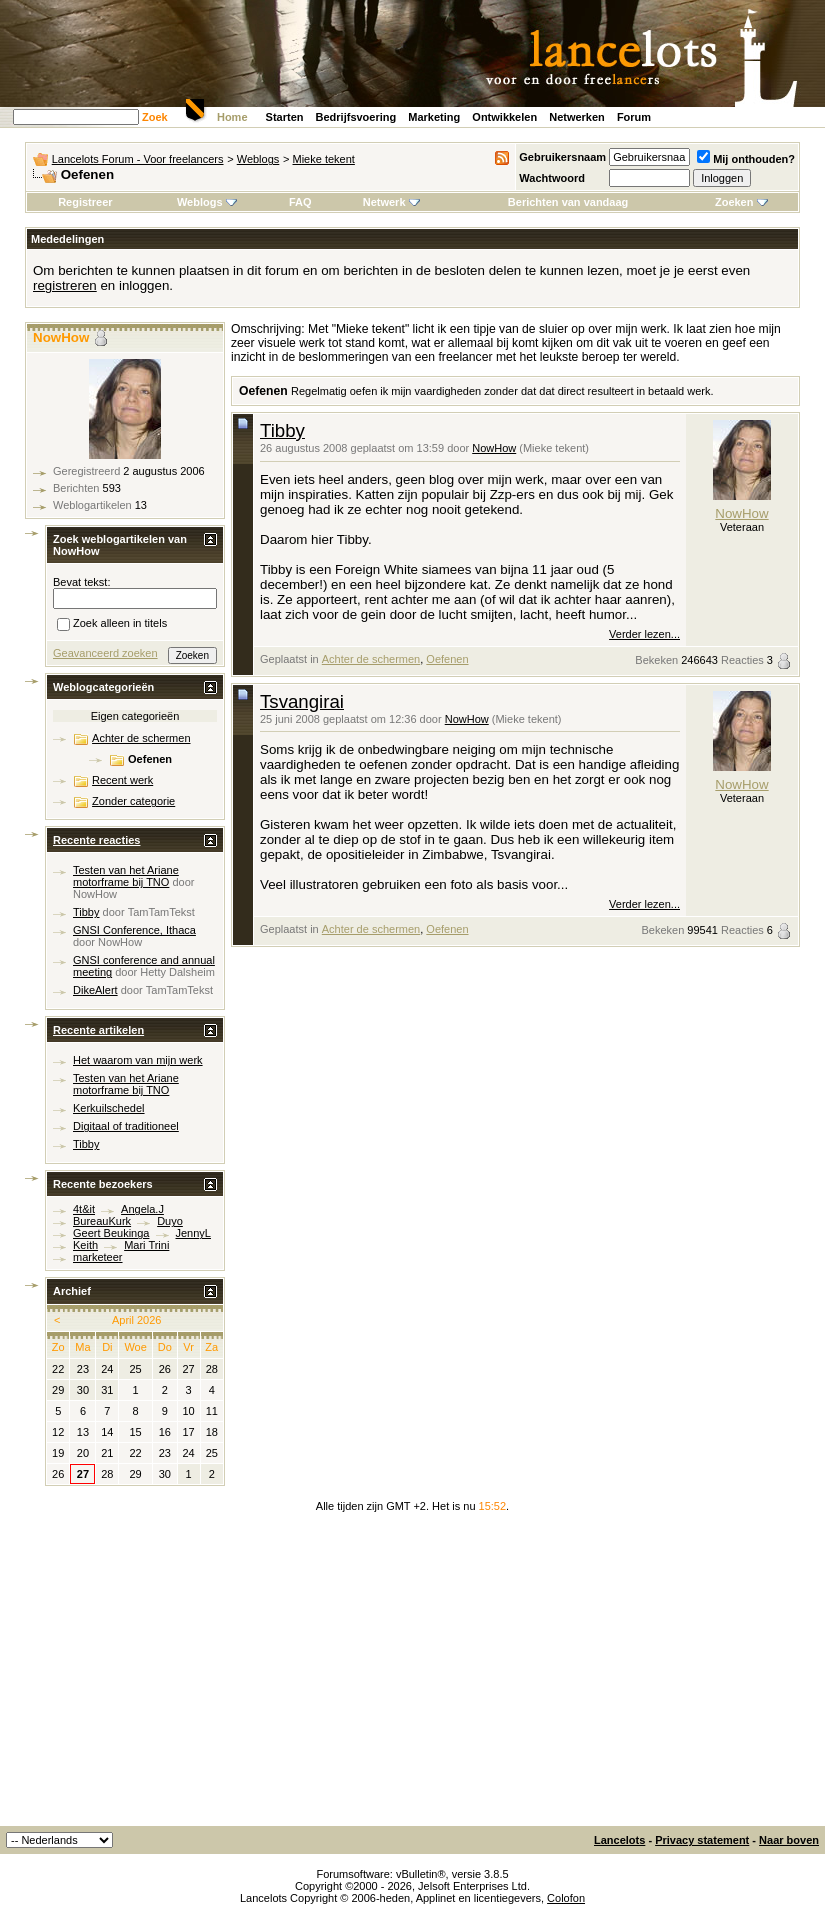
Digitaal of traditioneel (126, 1126)
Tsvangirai (302, 701)
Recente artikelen (98, 1030)
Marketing (434, 117)
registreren (65, 285)
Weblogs (258, 159)
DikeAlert (95, 990)
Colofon (566, 1898)
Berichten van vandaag (568, 202)
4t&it (84, 1209)
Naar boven (789, 1840)
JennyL (193, 1233)
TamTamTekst (161, 912)
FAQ (300, 202)
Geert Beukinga (111, 1233)
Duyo (170, 1221)
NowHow (494, 448)
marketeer (98, 1257)
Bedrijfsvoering (356, 117)
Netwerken (577, 117)
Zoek (155, 117)
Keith (85, 1245)
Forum (634, 117)
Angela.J (142, 1209)
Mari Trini (146, 1245)
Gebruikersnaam (562, 157)
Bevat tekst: (81, 582)
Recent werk (122, 780)
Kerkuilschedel (109, 1108)
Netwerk (391, 202)
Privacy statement (702, 1840)
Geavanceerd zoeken (105, 653)
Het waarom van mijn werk (138, 1060)
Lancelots (619, 1840)
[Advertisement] (413, 1676)
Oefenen (447, 659)
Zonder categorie (133, 801)
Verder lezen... (644, 634)
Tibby (282, 430)
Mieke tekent (324, 159)
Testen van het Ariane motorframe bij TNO (126, 876)
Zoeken (741, 202)
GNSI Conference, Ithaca (134, 930)
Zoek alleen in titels (112, 625)
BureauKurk (102, 1221)
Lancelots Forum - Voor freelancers (138, 159)
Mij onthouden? (746, 159)
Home (232, 117)
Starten (285, 117)
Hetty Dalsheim (177, 972)
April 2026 (137, 1320)
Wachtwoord (552, 178)
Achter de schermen (371, 659)
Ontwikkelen (504, 117)
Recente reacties (96, 840)
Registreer (85, 202)
